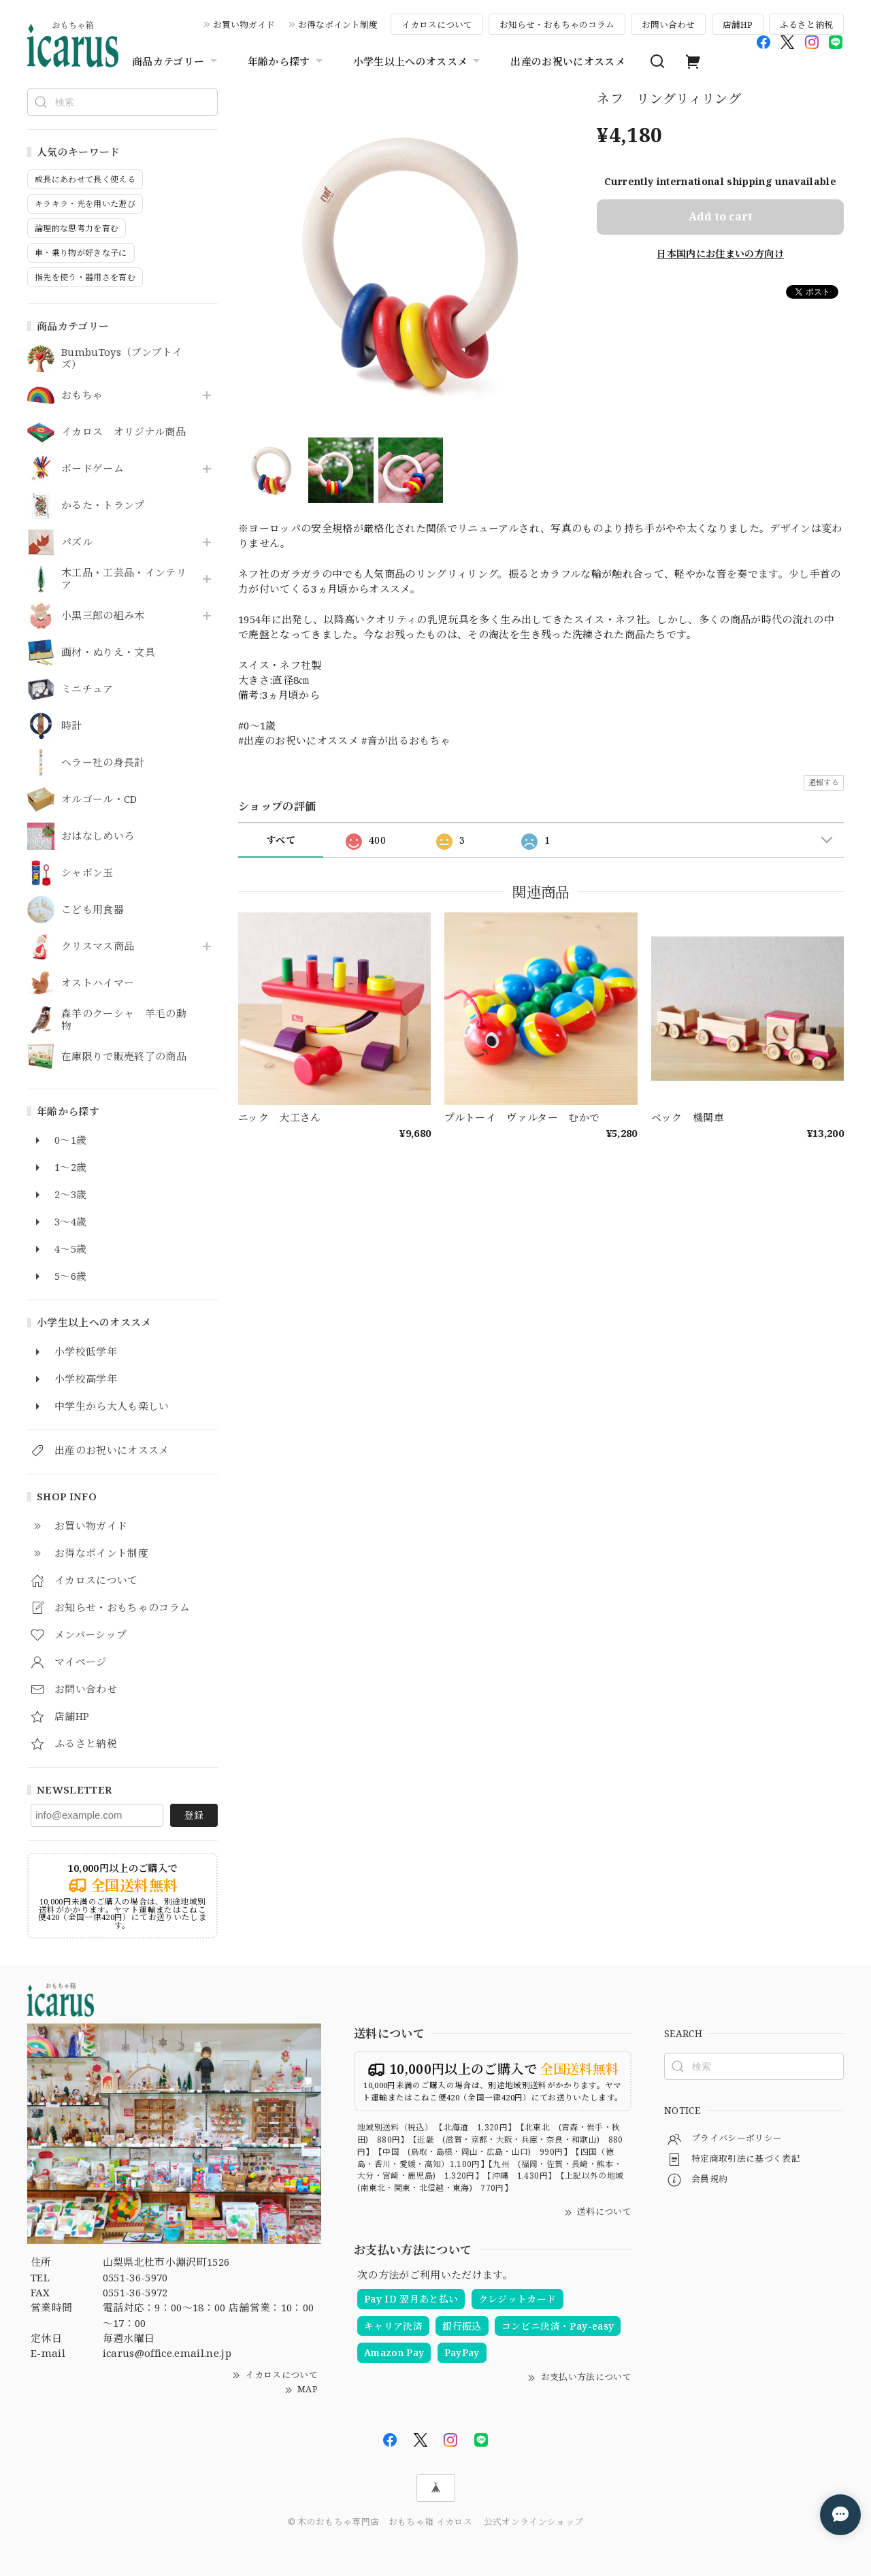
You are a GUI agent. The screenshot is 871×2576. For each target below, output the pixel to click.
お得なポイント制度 (338, 24)
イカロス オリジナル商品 (123, 432)
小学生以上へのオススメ (418, 61)
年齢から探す (287, 61)
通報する (823, 782)
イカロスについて (436, 24)
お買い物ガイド (244, 24)
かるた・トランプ (103, 505)
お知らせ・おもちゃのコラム (556, 24)
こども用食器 (92, 910)
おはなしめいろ (97, 836)
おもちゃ (82, 395)
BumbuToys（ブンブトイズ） (121, 358)
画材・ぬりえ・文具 (108, 652)
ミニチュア (87, 689)
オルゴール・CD (99, 799)
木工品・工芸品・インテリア (123, 579)
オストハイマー (97, 983)
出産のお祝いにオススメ (567, 61)
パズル (77, 542)
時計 (71, 726)
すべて (280, 839)
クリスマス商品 (97, 946)
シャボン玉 (87, 873)
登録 (193, 1815)
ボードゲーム (92, 469)
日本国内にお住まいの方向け (720, 253)
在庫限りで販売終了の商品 (123, 1057)
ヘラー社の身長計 (103, 763)
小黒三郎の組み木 (103, 616)
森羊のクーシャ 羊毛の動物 (123, 1020)
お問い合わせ (668, 24)
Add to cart (721, 216)
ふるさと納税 (806, 24)
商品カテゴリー (176, 61)
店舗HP (738, 24)
